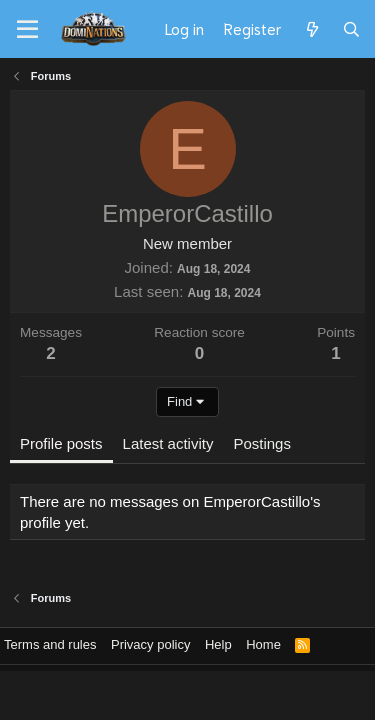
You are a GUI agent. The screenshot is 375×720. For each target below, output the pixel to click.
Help (218, 644)
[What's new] (311, 29)
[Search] (351, 29)
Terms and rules (50, 644)
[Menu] (27, 30)
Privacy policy (150, 644)
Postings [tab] (262, 443)
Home (263, 644)
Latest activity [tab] (168, 443)
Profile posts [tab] (61, 443)
